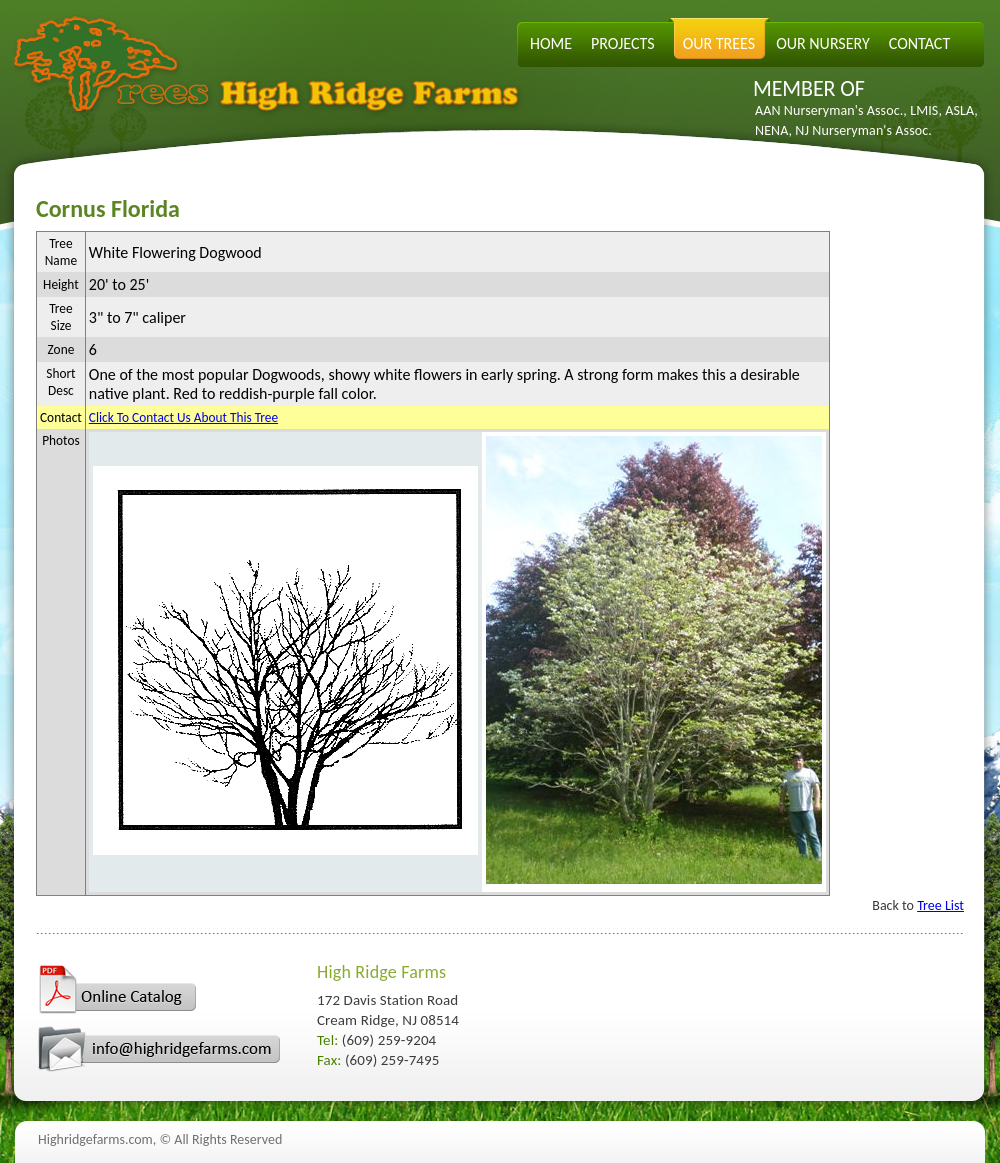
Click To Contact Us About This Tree (183, 417)
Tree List (940, 905)
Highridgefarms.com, (97, 1139)
